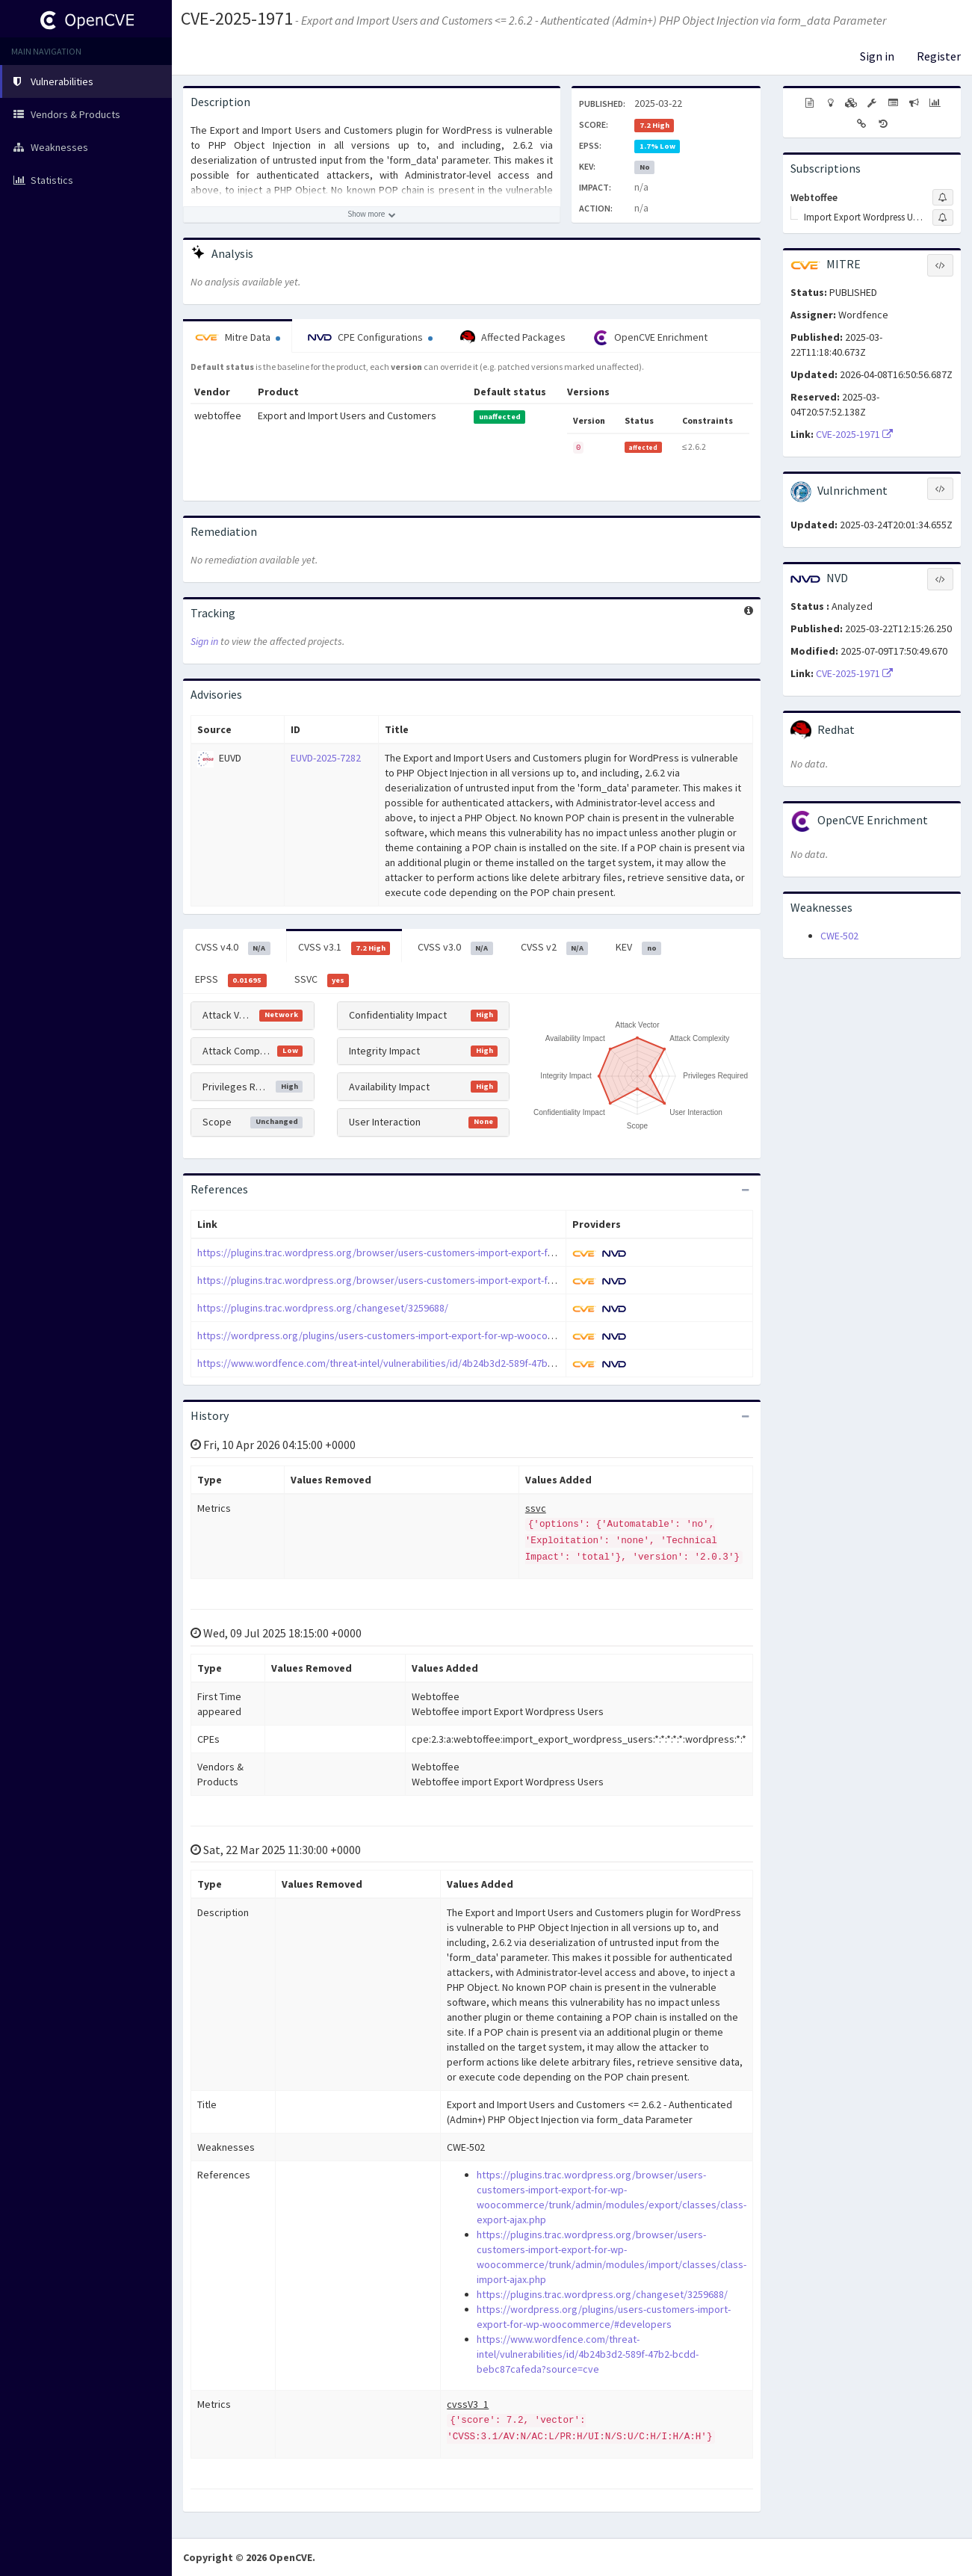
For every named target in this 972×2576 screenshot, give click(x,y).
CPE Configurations (370, 337)
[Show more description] (371, 214)
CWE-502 (839, 935)
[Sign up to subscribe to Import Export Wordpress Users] (942, 217)
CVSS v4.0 (232, 947)
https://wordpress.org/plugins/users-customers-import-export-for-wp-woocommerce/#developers (421, 1335)
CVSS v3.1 (344, 947)
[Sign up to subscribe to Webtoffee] (942, 197)
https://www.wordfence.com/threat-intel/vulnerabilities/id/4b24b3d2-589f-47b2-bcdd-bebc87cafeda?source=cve (451, 1363)
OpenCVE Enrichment (650, 337)
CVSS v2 (555, 947)
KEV (638, 947)
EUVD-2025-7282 (326, 758)
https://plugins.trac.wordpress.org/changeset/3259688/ (322, 1308)
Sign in (877, 56)
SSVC (322, 979)
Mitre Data (237, 337)
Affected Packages (513, 337)
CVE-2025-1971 (237, 18)
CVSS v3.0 (455, 947)
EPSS (231, 979)
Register (939, 56)
